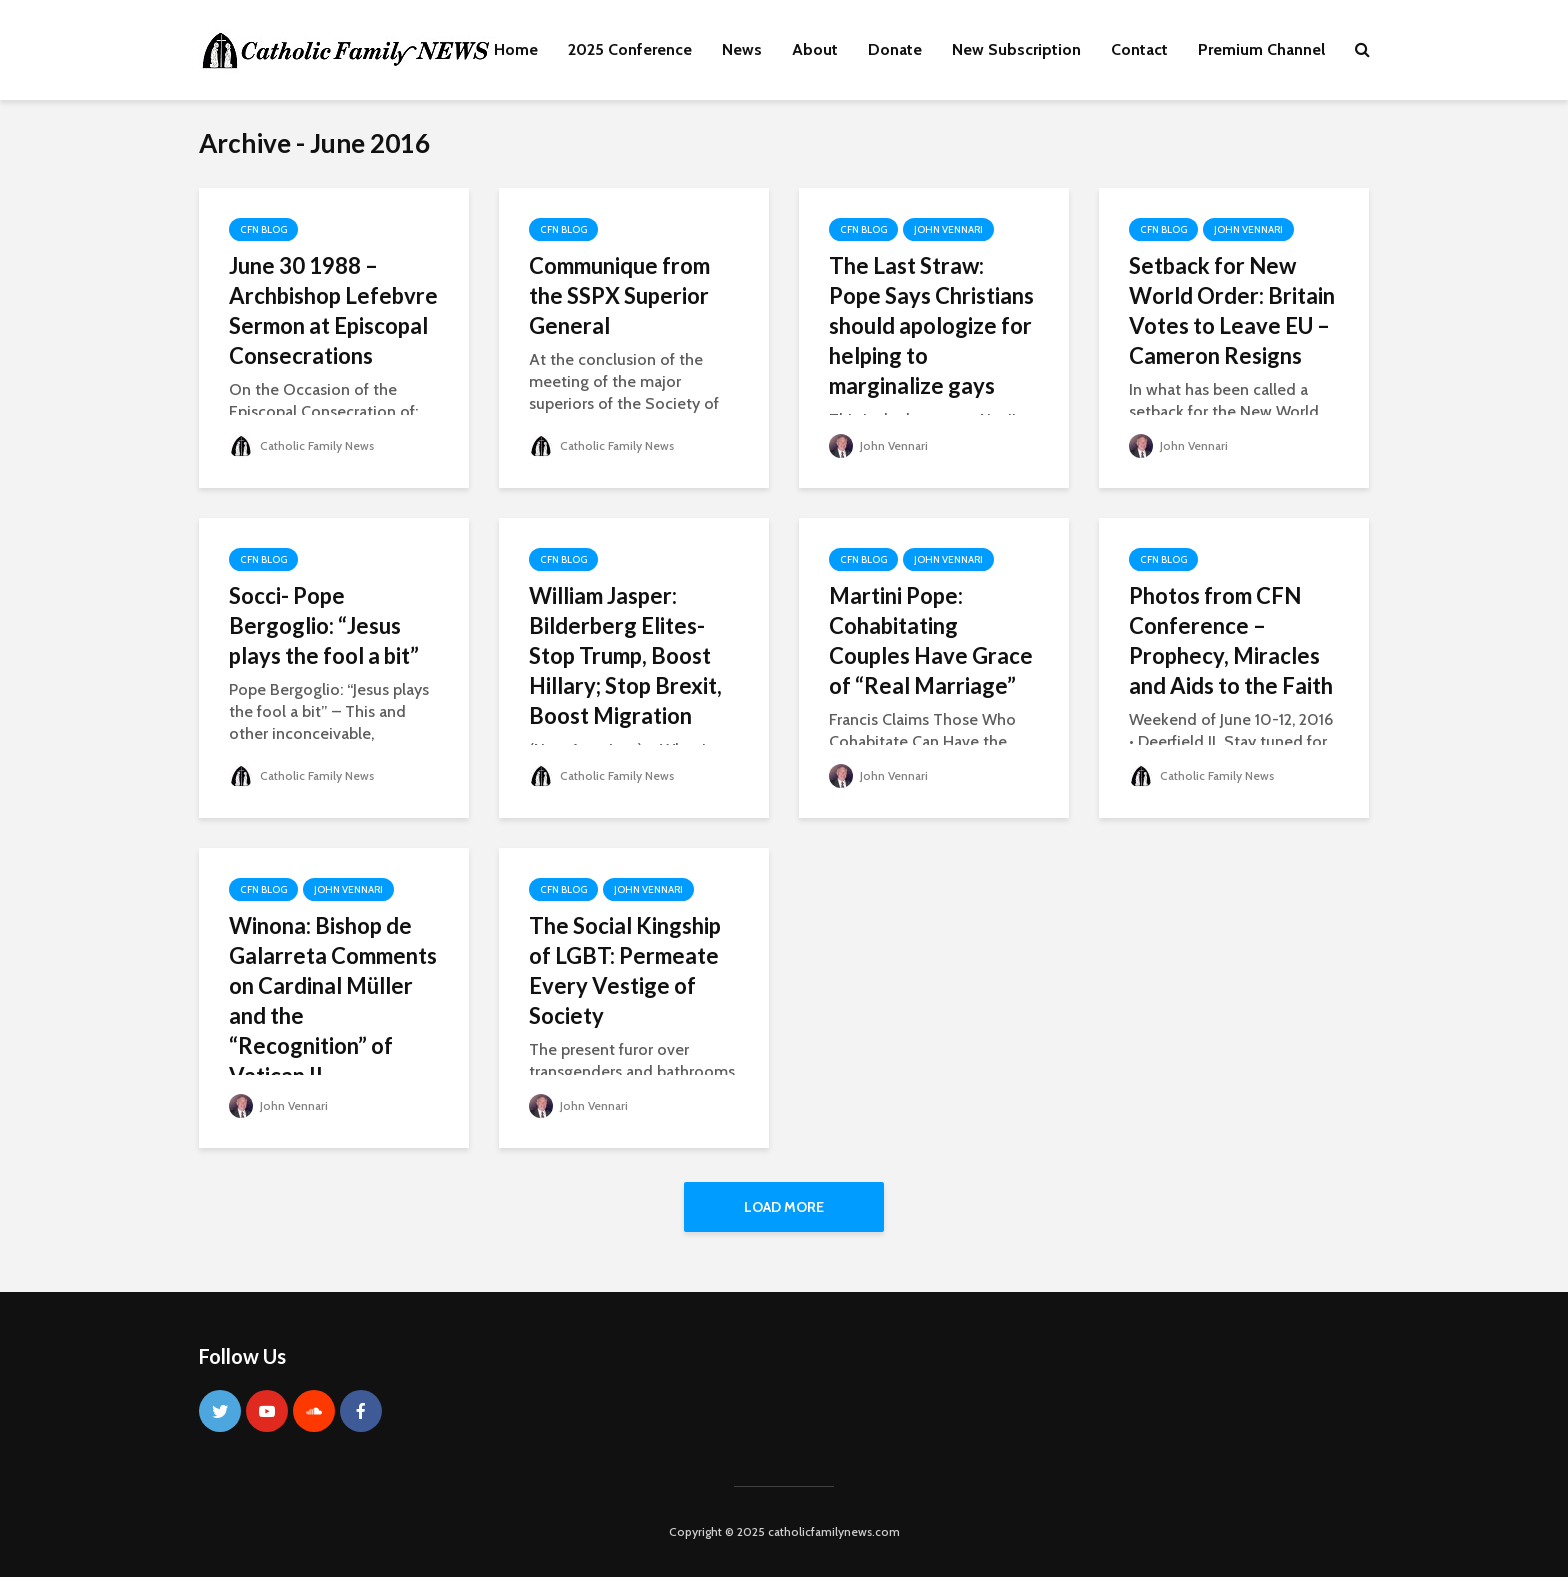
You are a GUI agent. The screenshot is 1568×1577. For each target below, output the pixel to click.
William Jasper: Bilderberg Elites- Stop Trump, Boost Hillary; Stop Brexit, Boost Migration (625, 655)
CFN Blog (263, 229)
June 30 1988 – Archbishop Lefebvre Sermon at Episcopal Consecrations (333, 310)
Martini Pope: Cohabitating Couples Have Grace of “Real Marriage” (931, 640)
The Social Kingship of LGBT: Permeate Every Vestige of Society (625, 970)
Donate (895, 49)
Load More (784, 1207)
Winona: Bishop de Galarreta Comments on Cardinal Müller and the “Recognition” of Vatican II (333, 1000)
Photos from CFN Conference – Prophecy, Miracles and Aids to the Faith (1231, 640)
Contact (1139, 49)
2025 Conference (630, 49)
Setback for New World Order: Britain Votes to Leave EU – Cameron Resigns (1232, 310)
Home (516, 49)
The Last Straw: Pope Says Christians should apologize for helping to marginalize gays (931, 325)
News (742, 49)
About (815, 49)
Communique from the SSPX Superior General (619, 295)
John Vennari (948, 229)
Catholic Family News (301, 445)
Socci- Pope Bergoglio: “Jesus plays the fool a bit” (324, 625)
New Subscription (1016, 49)
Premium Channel (1261, 49)
